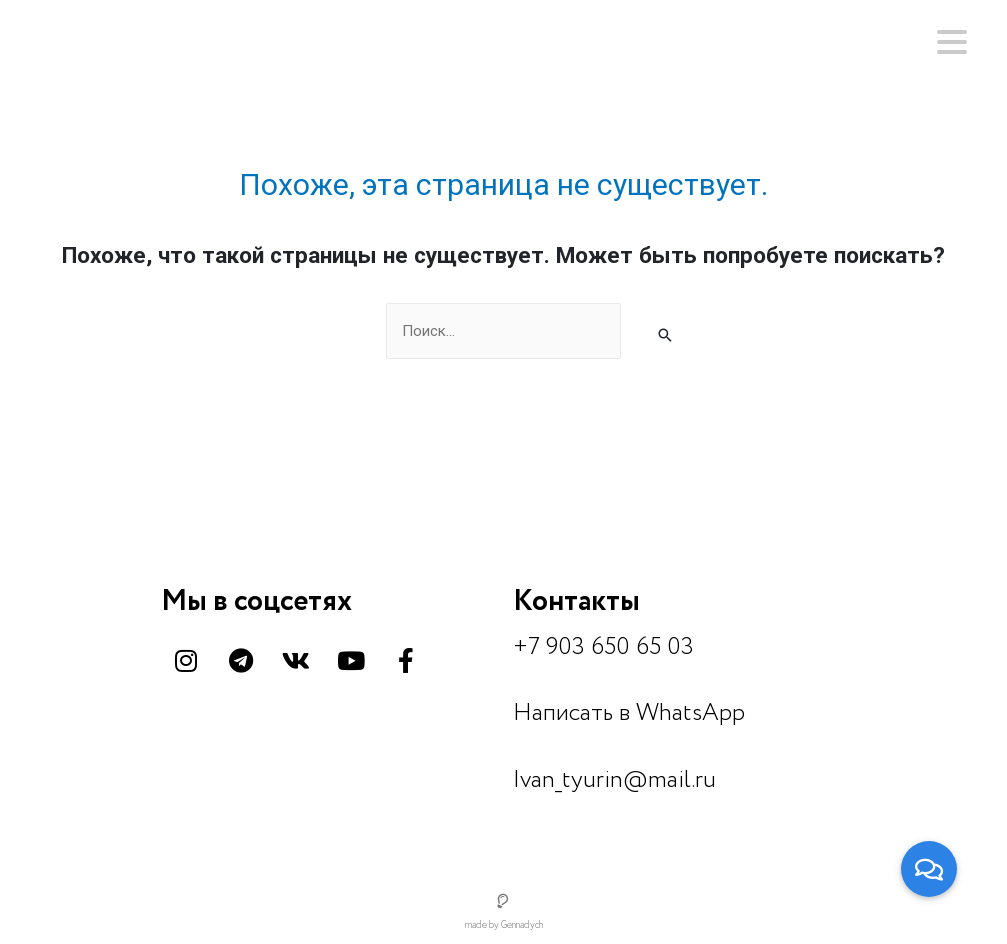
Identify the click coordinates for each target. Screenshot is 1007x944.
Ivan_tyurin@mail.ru (614, 780)
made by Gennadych (504, 925)
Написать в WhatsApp (629, 713)
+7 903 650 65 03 (603, 647)
